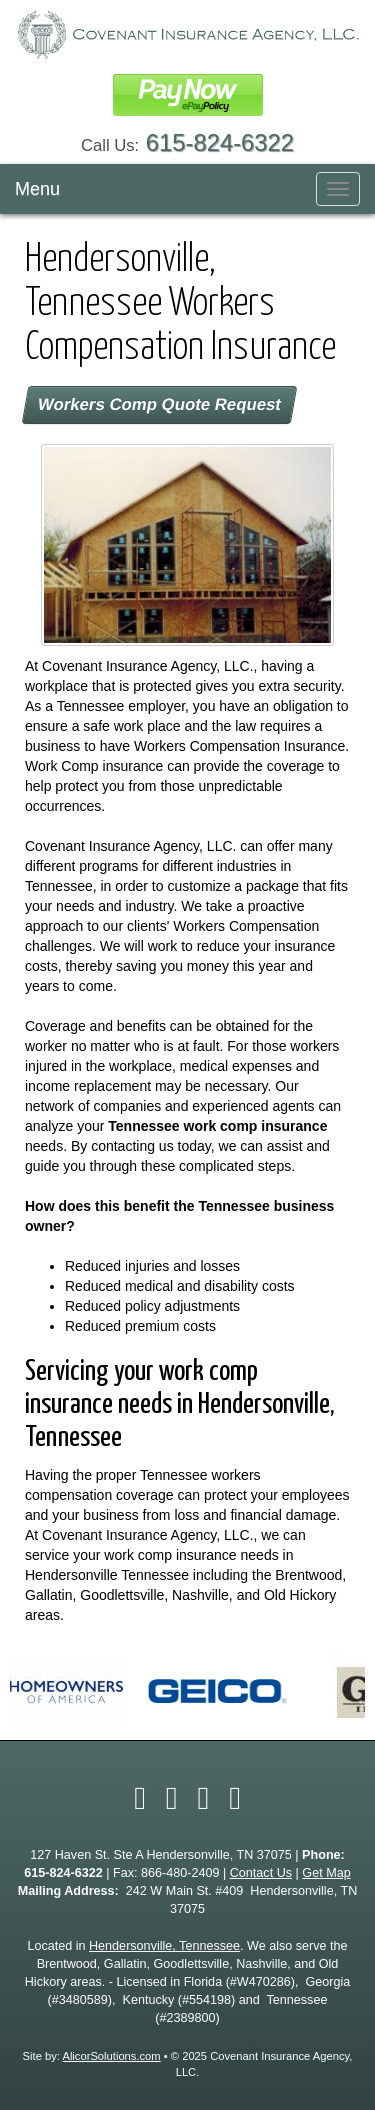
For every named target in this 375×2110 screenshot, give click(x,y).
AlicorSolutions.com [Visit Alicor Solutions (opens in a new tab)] (111, 2056)
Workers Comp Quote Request (159, 404)
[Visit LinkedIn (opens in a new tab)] (204, 1798)
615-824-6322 (220, 142)
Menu (37, 189)
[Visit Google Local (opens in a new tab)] (235, 1798)
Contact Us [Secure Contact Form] (261, 1873)
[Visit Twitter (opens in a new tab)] (172, 1798)
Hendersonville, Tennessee (164, 1946)
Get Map (326, 1873)
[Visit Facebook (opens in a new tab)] (140, 1798)
